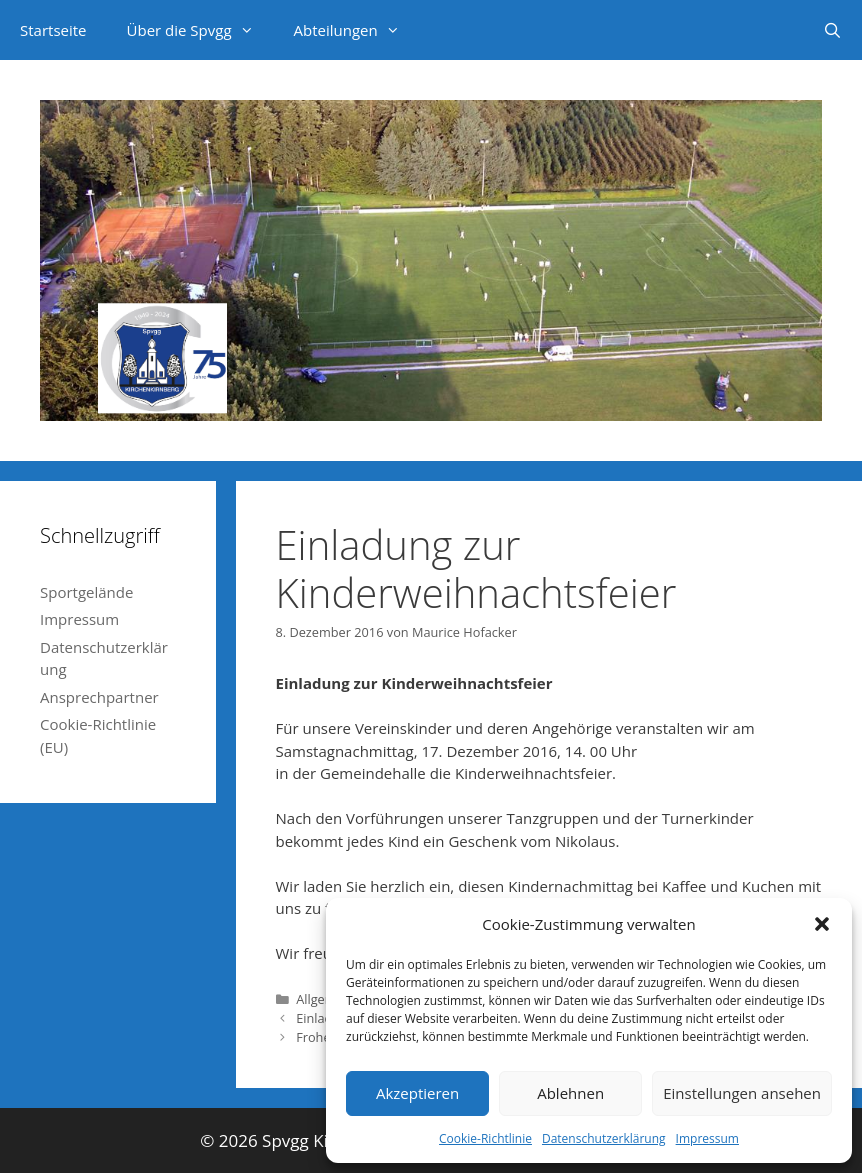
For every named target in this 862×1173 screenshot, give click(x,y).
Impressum (707, 1138)
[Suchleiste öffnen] (832, 30)
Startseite (53, 30)
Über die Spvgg (200, 30)
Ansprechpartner (99, 697)
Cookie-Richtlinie (485, 1138)
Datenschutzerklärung (604, 1138)
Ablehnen (570, 1093)
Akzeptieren (417, 1093)
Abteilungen (357, 30)
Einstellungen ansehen (742, 1093)
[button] (822, 924)
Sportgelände (86, 592)
